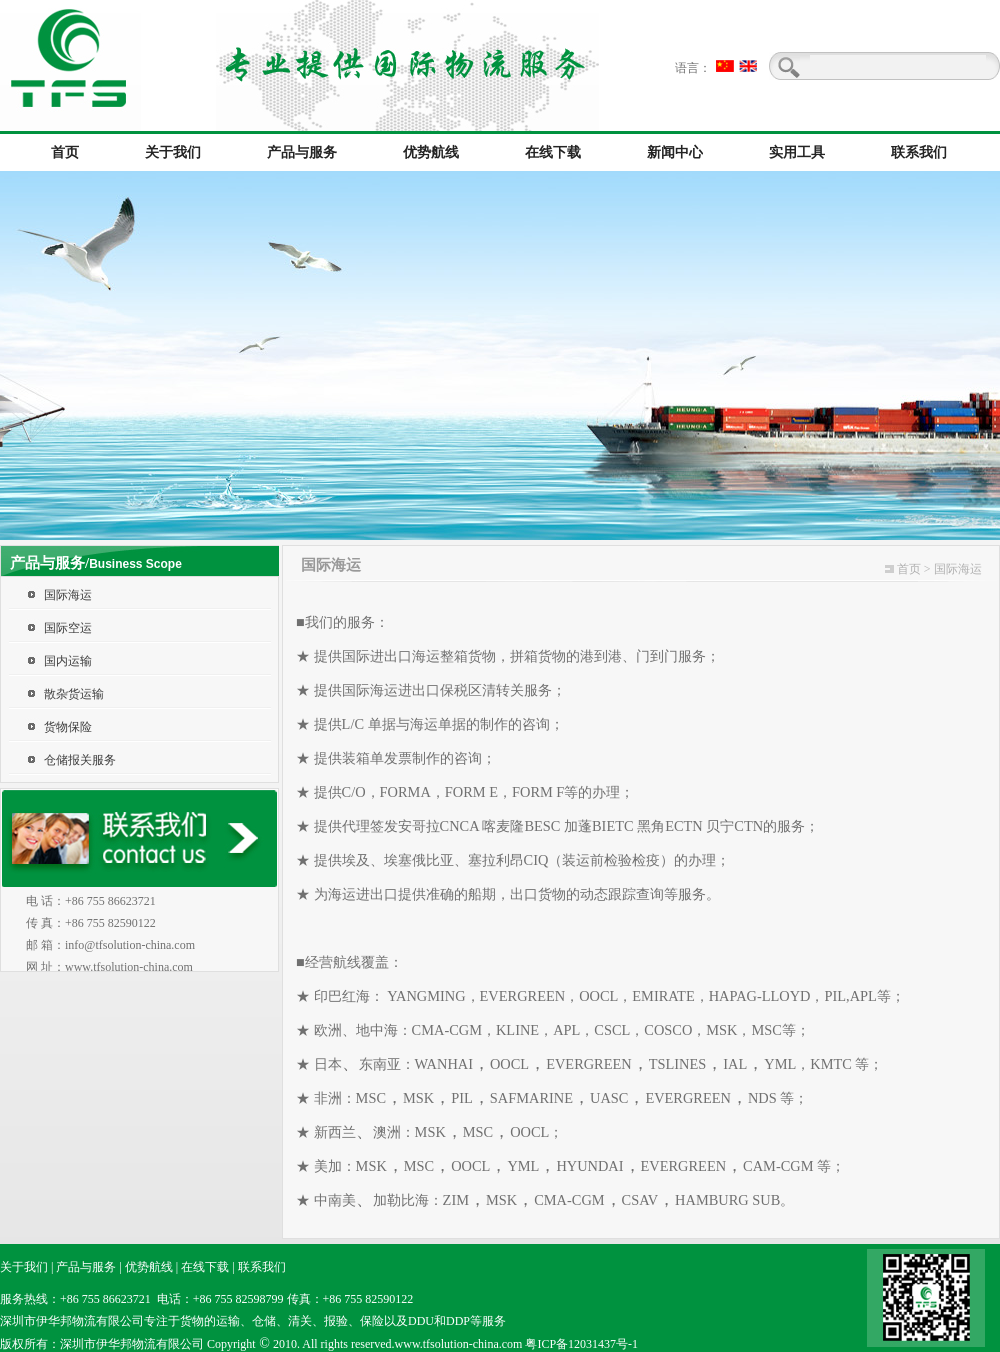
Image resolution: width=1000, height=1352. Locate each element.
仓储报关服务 (80, 760)
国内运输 (68, 661)
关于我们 (24, 1267)
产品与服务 (86, 1267)
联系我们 (262, 1267)
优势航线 (149, 1267)
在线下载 (205, 1267)
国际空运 (68, 628)
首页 (909, 569)
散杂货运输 (74, 694)
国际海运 (68, 595)
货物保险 (68, 727)
